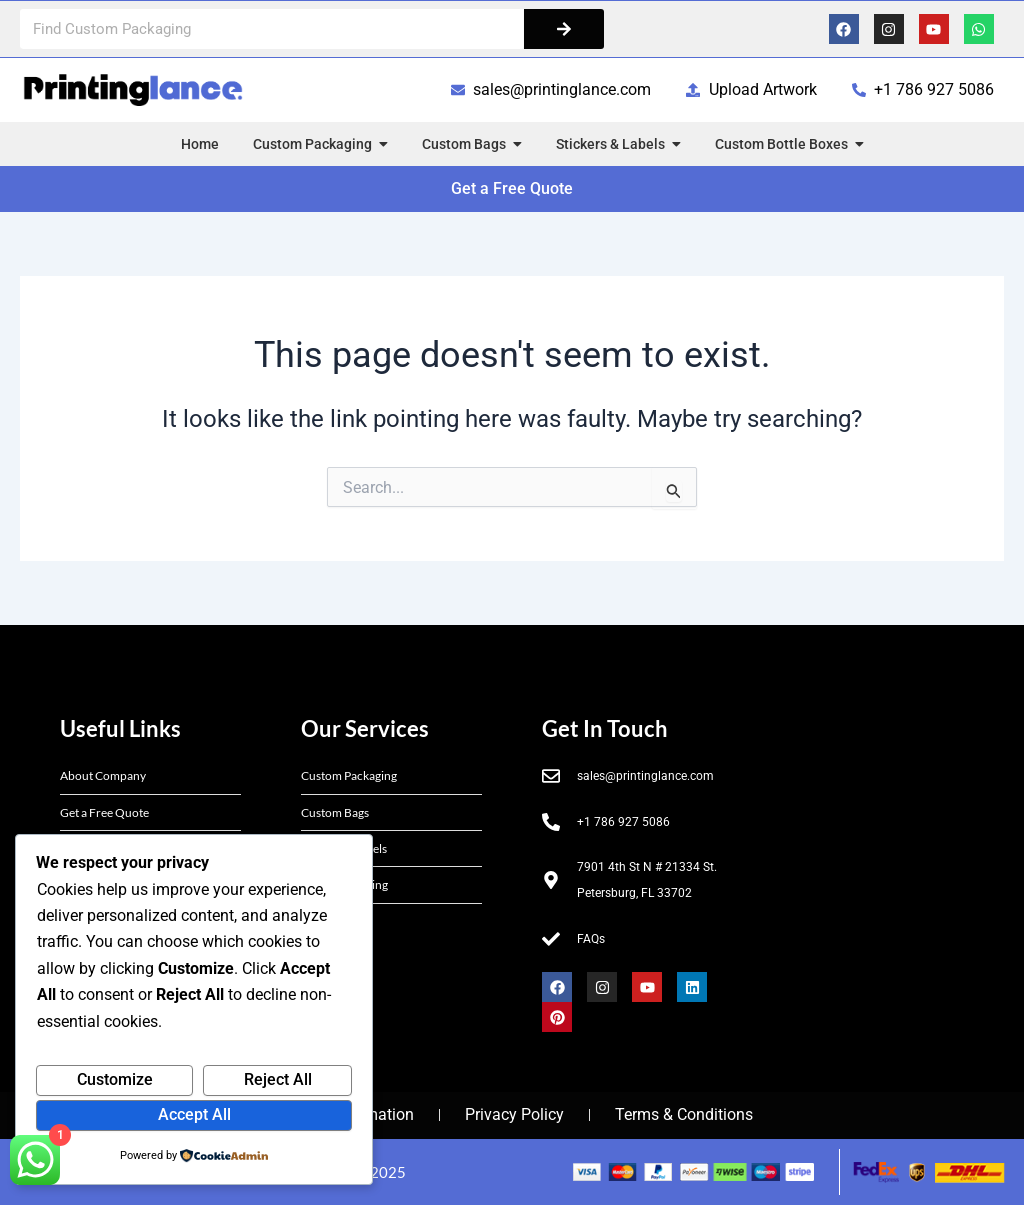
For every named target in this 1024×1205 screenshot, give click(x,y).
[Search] (564, 29)
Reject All (278, 1079)
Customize (115, 1079)
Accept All (194, 1114)
